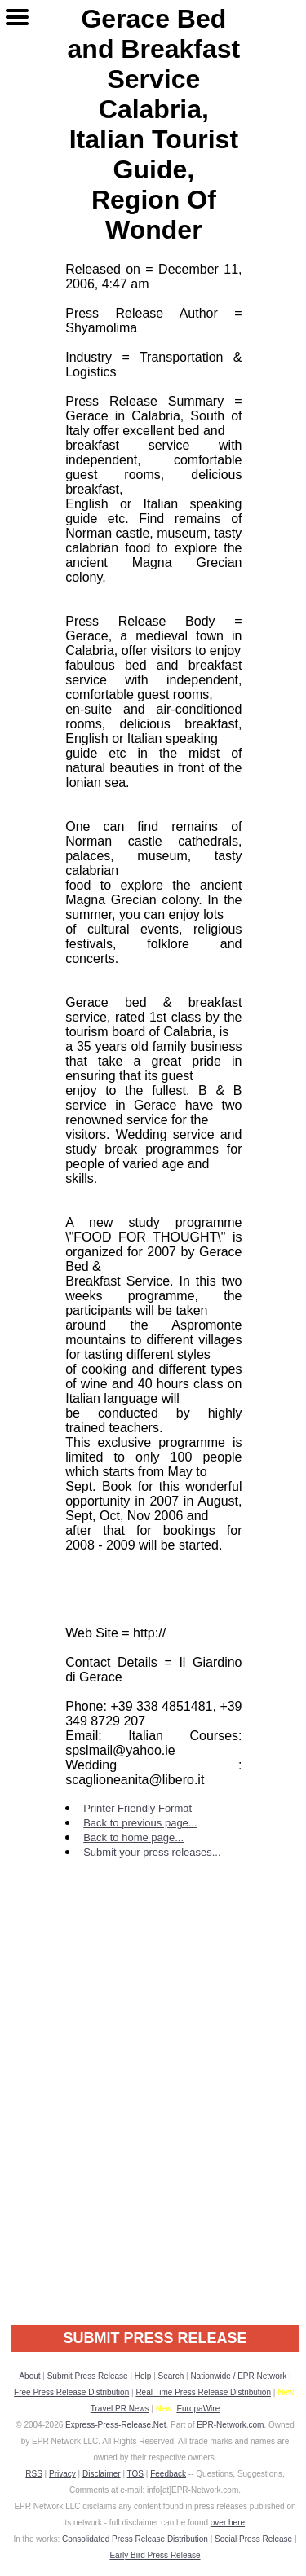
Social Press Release (253, 2538)
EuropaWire (198, 2408)
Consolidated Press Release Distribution (135, 2538)
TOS (135, 2473)
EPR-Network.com (230, 2424)
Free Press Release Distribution (71, 2392)
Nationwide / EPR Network (238, 2376)
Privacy (62, 2473)
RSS (33, 2473)
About (29, 2376)
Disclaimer (101, 2473)
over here (228, 2522)
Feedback (168, 2473)
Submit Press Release (87, 2376)
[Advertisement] (153, 2134)
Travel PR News (120, 2408)
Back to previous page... (140, 1823)
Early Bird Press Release (154, 2555)
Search (171, 2376)
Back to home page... (133, 1837)
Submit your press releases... (151, 1852)
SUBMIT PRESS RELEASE (154, 2338)
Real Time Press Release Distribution (203, 2392)
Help (143, 2376)
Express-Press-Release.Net (115, 2424)
